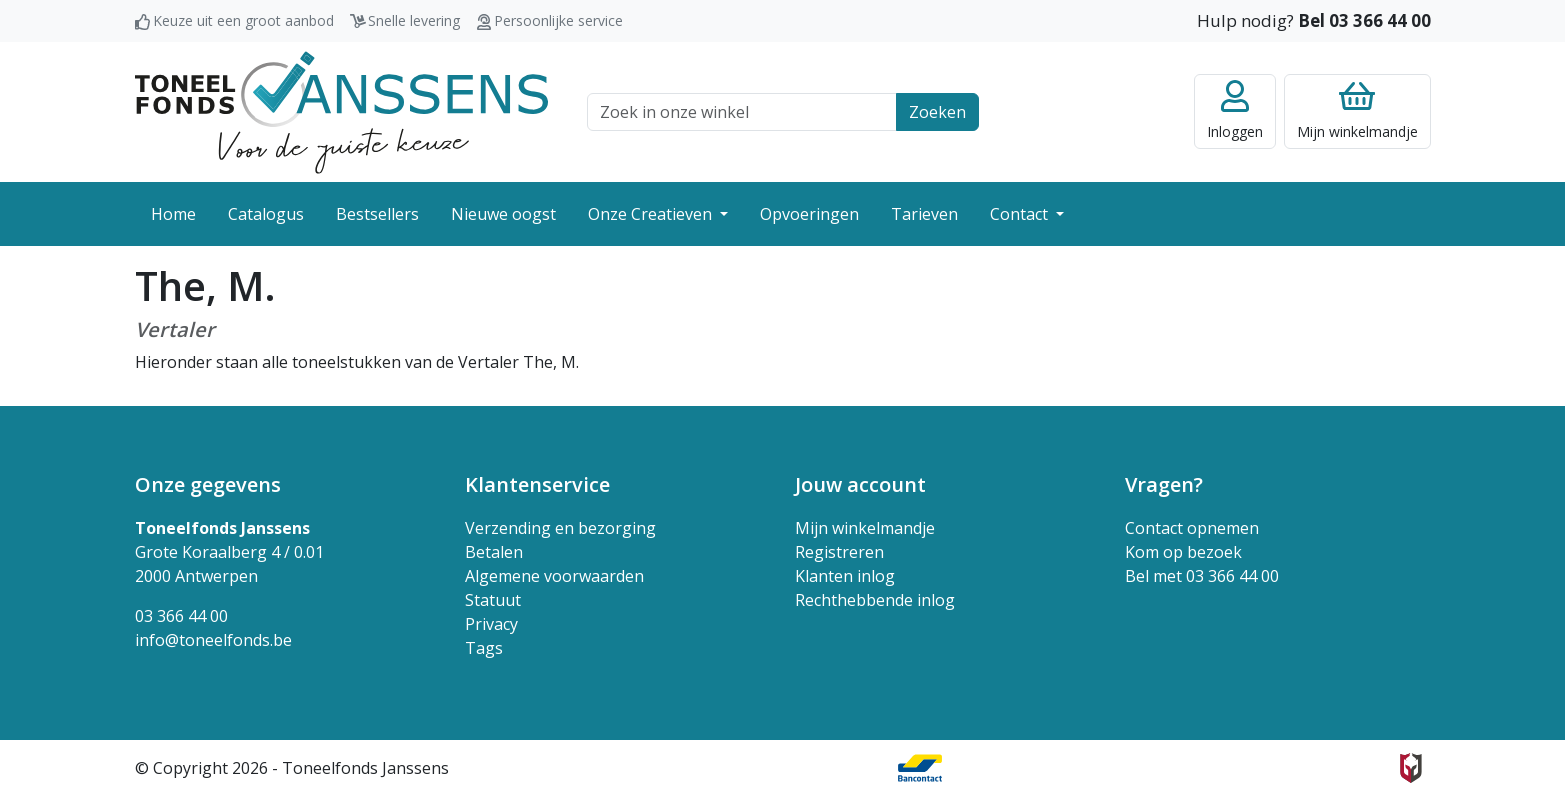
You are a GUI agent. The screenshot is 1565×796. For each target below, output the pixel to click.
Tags (484, 648)
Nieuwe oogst (503, 214)
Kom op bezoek (1183, 552)
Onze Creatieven (652, 214)
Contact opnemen (1192, 528)
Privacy (491, 624)
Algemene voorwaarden (554, 576)
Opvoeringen (809, 214)
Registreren (839, 552)
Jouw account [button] (860, 484)
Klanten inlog (845, 576)
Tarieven (924, 214)
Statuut (493, 600)
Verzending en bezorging (560, 528)
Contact (1021, 214)
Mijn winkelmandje (865, 528)
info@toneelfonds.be (213, 640)
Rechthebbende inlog (875, 600)
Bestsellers (377, 214)
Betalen (494, 552)
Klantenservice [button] (537, 484)
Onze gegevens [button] (208, 484)
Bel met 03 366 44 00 (1202, 576)
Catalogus (266, 214)
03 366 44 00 (181, 616)
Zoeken (937, 112)
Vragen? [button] (1164, 484)
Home (173, 214)
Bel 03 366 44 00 (1364, 20)
